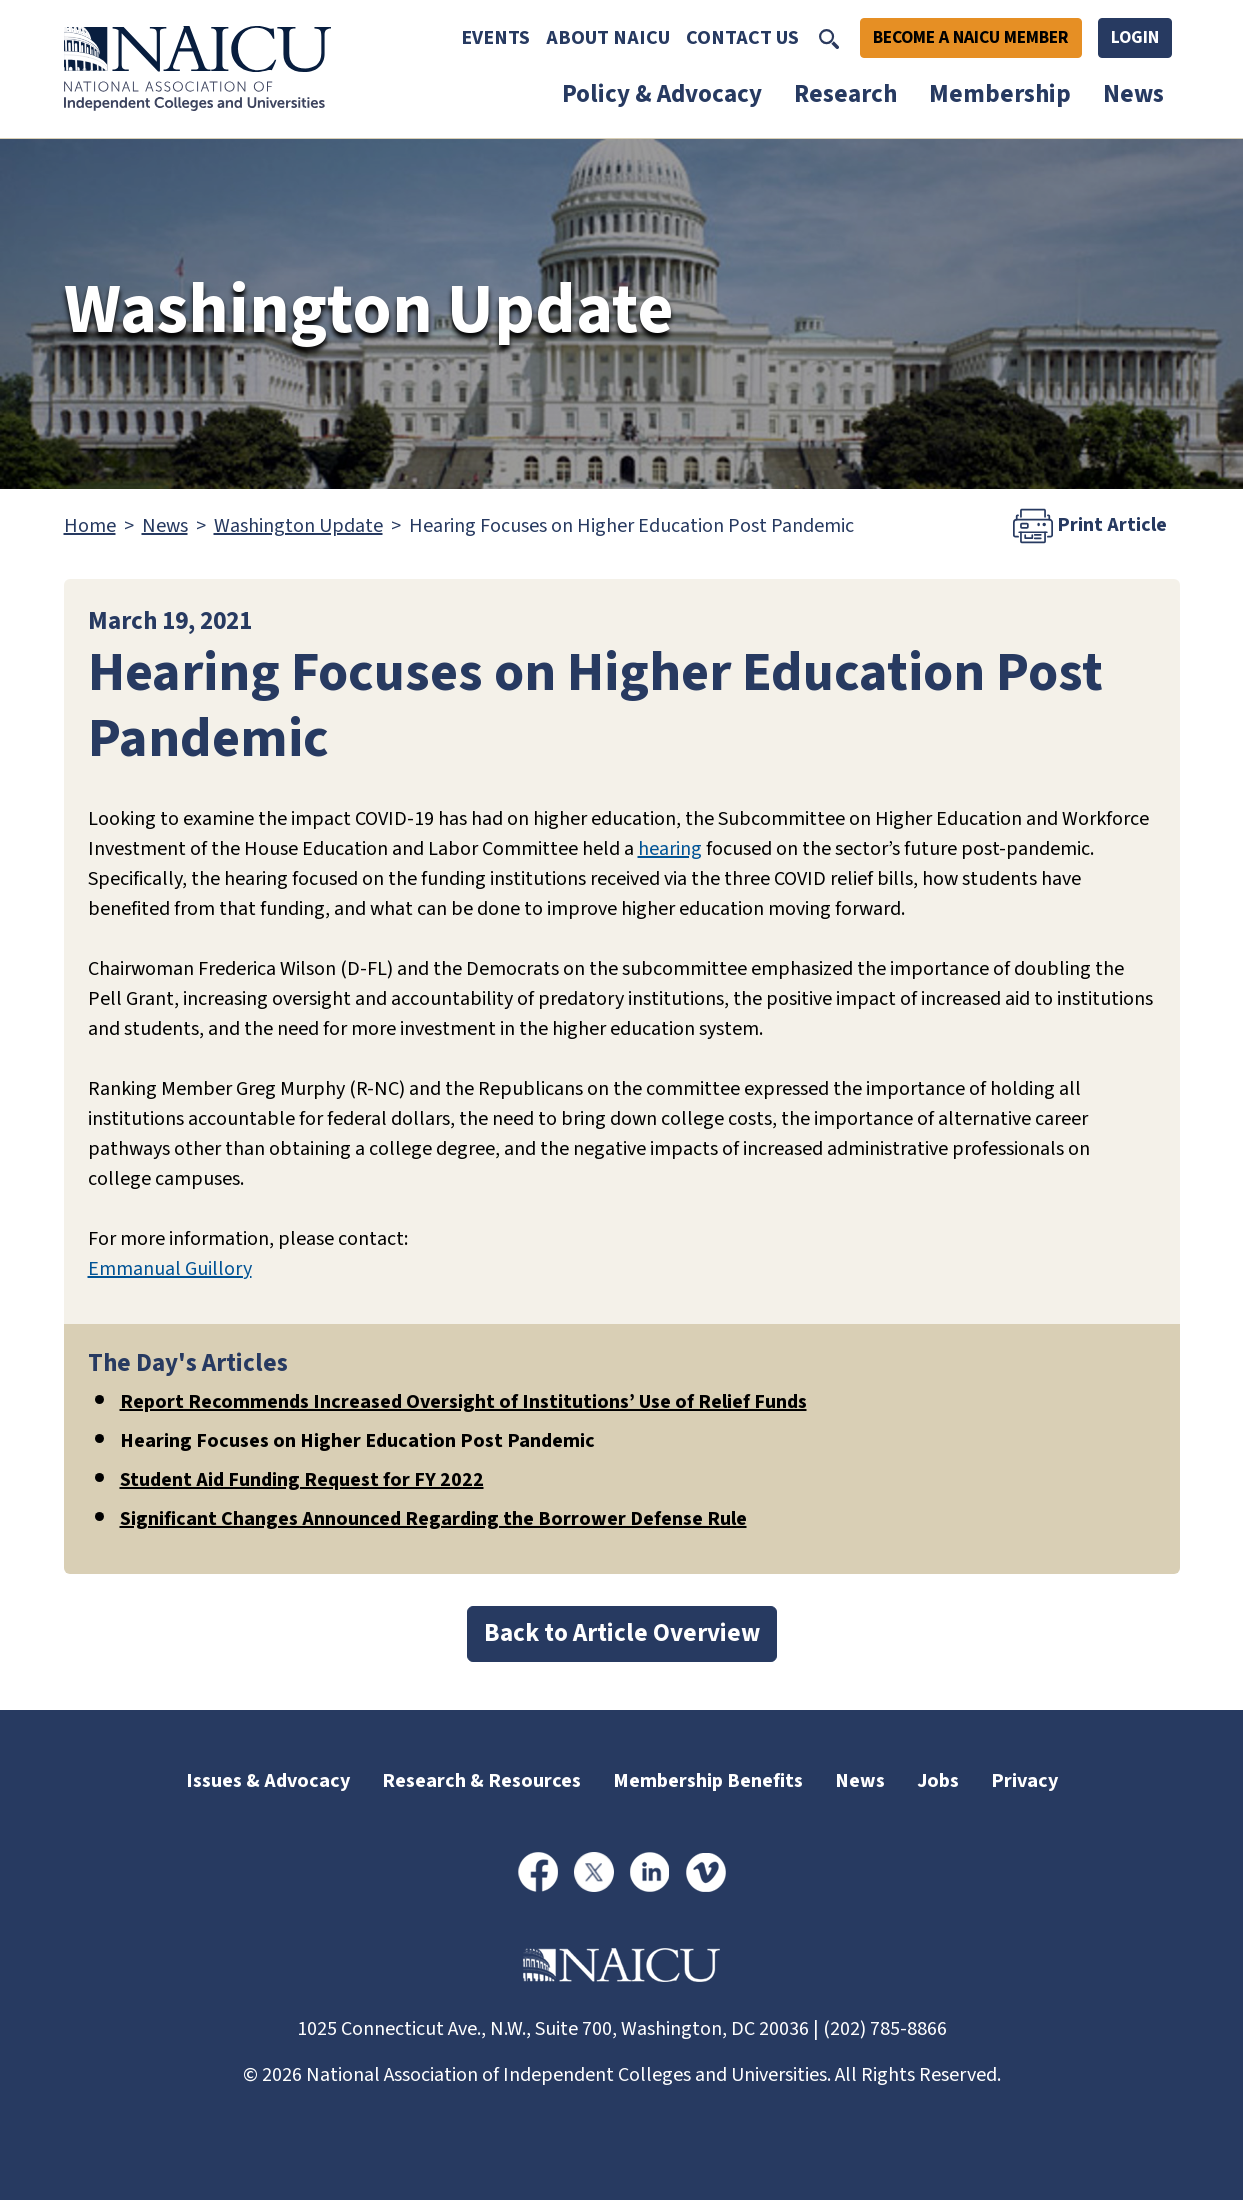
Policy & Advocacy (662, 94)
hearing (670, 849)
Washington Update (298, 526)
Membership (1000, 94)
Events (495, 38)
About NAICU (608, 38)
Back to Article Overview (622, 1633)
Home (90, 526)
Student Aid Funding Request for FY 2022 (302, 1480)
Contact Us (742, 38)
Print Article (1090, 526)
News (1133, 94)
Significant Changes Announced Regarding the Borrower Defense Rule (433, 1519)
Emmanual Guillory (170, 1269)
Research (845, 94)
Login (1135, 37)
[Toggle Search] (829, 38)
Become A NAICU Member (971, 37)
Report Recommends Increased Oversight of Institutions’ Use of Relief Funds (463, 1402)
